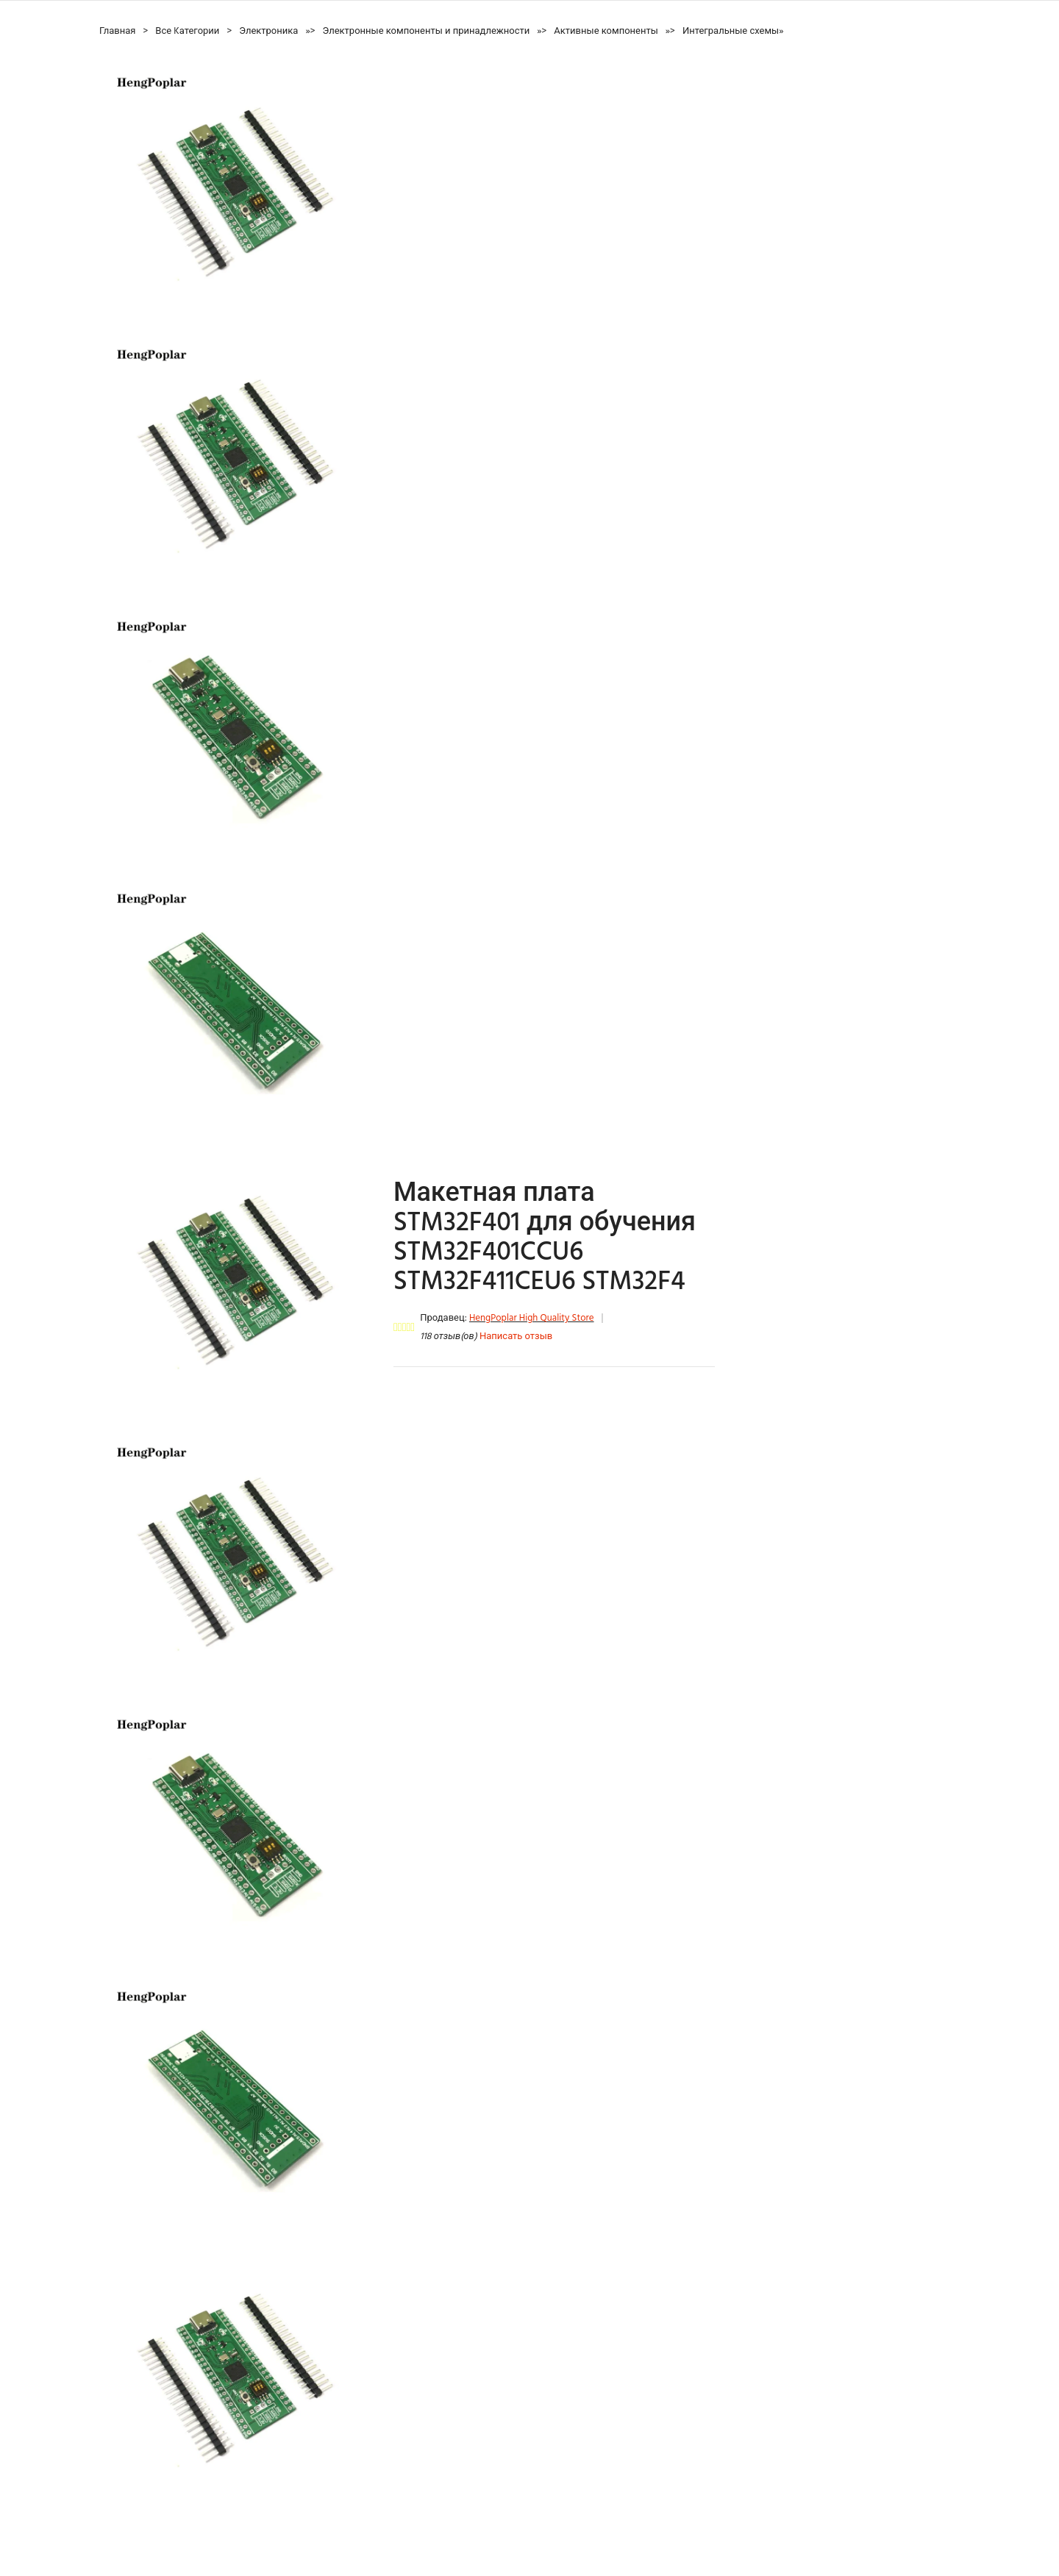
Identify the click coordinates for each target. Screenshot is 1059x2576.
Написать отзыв (515, 1336)
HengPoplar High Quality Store (531, 1318)
